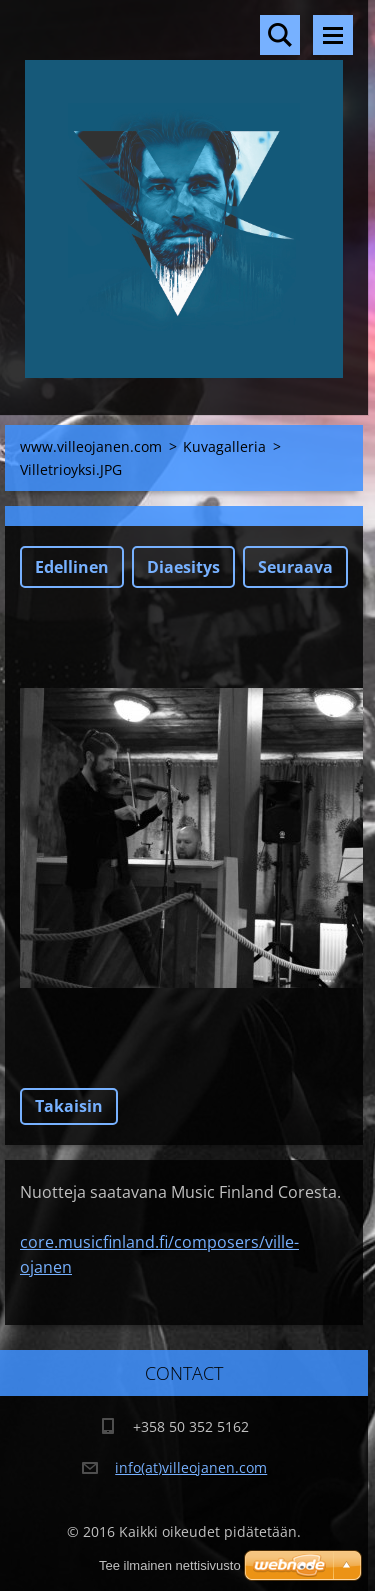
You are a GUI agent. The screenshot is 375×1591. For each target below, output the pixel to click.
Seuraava (295, 567)
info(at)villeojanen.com (191, 1467)
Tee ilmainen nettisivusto (170, 1565)
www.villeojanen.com (91, 446)
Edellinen (72, 567)
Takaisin (69, 1106)
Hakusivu (280, 35)
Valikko (333, 35)
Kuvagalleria (224, 446)
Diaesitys (183, 567)
